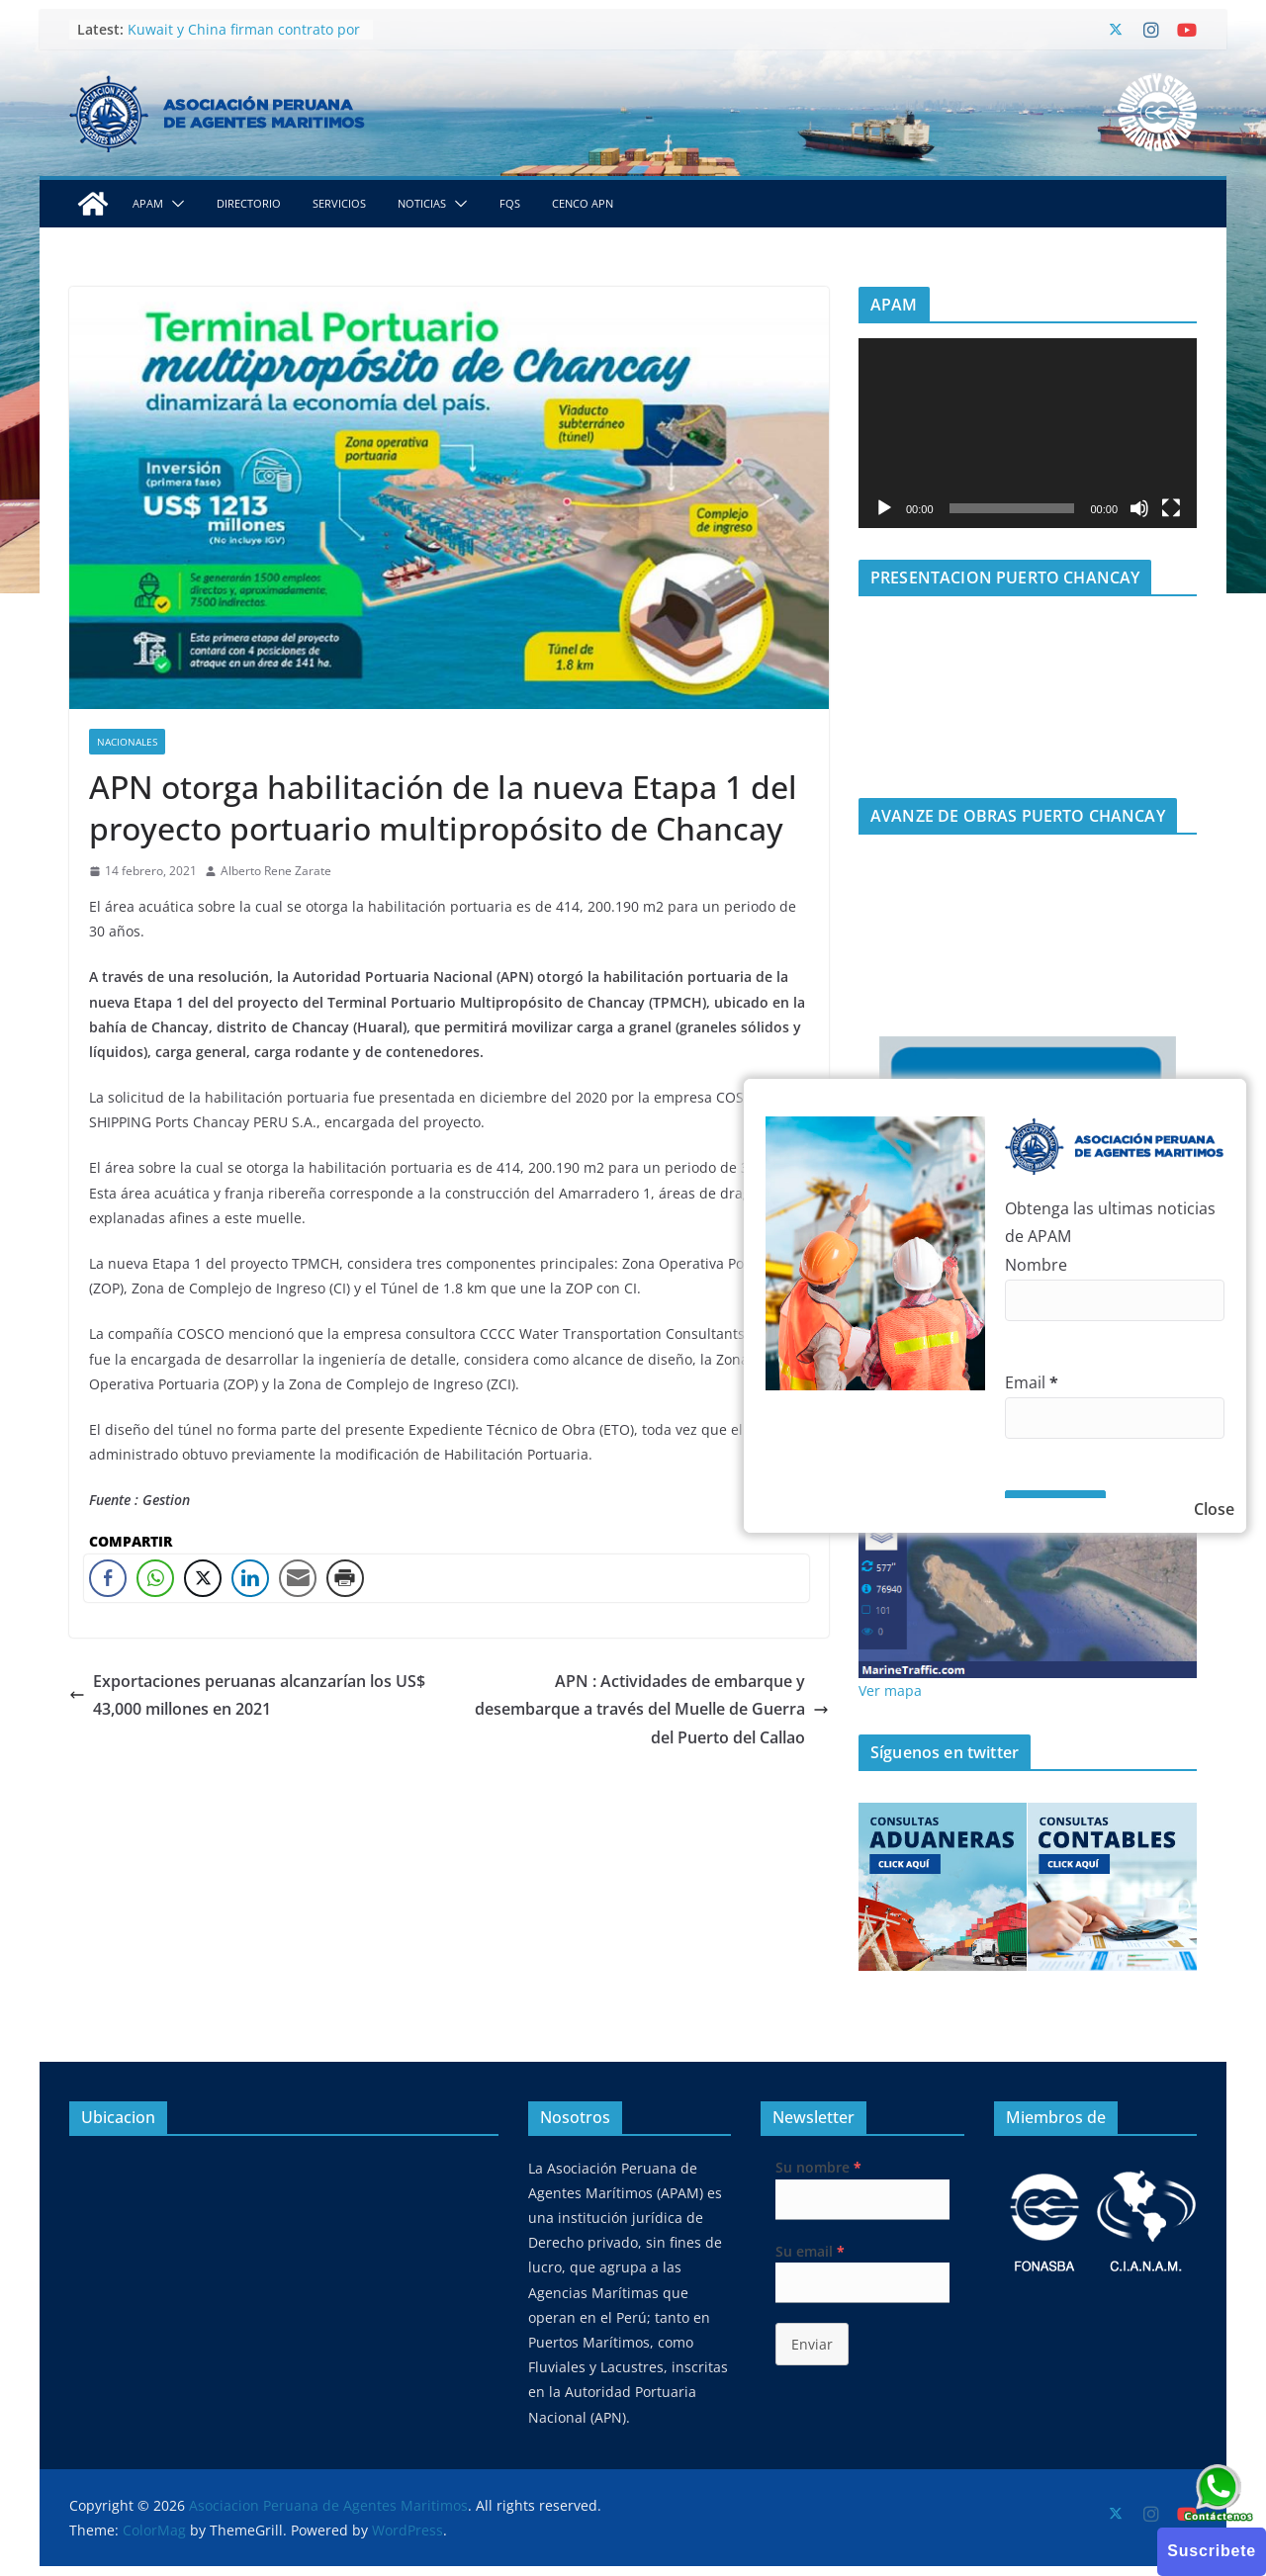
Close (1214, 1509)
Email (1031, 1382)
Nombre (1036, 1265)
